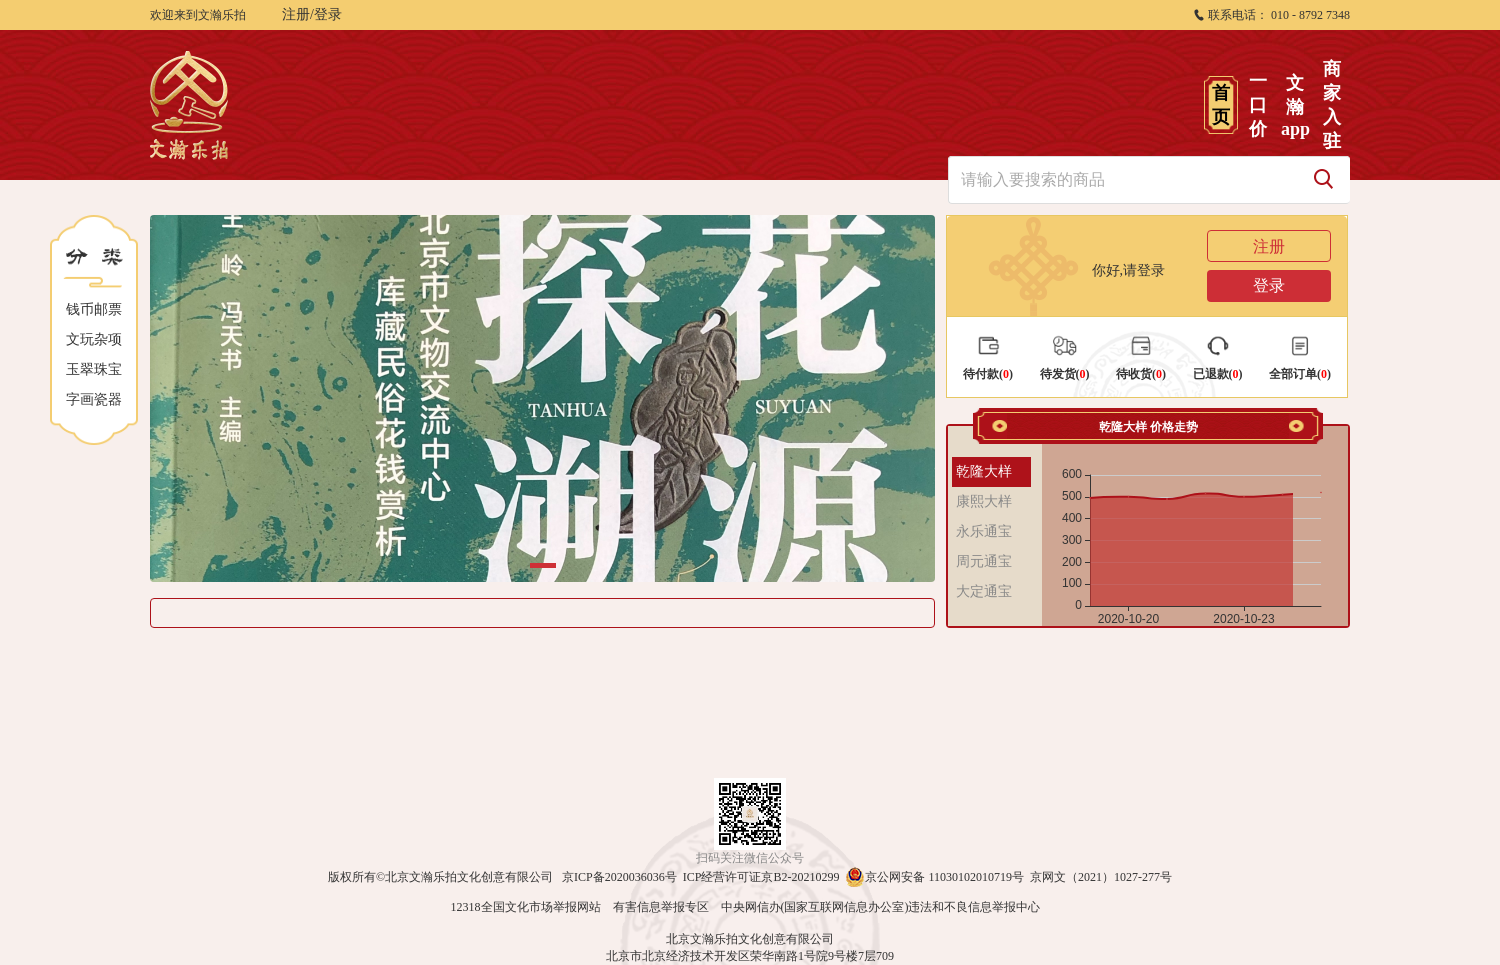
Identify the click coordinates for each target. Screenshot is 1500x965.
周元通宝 (984, 561)
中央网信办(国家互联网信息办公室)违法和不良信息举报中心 (881, 907)
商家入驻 (1332, 105)
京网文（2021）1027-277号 (1101, 877)
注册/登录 (312, 14)
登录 (1269, 285)
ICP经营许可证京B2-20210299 (761, 877)
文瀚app (1294, 106)
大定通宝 (984, 591)
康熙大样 (984, 501)
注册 (1269, 246)
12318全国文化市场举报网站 (526, 907)
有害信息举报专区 (661, 907)
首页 (1221, 105)
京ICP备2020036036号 (619, 877)
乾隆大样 (984, 471)
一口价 (1258, 105)
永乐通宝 (984, 531)
